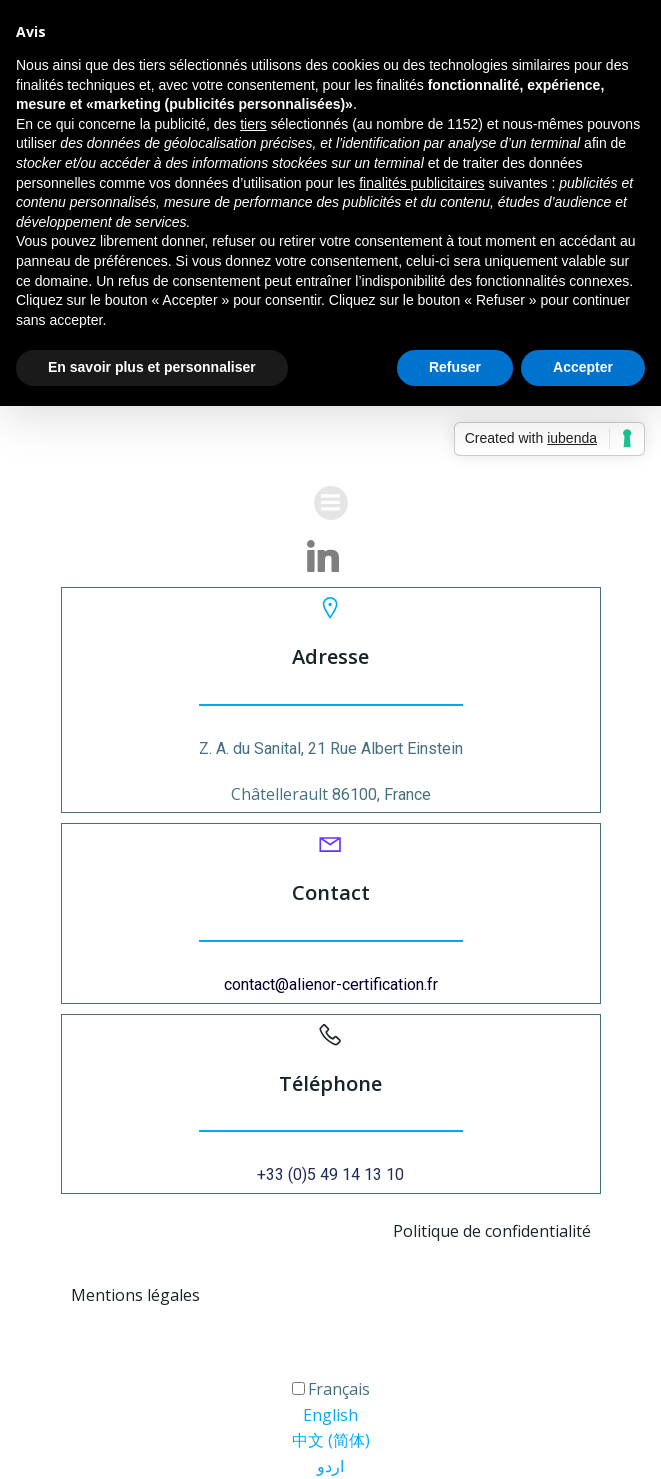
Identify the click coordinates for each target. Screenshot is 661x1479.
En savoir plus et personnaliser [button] (152, 367)
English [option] (330, 1415)
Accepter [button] (583, 367)
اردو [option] (330, 1466)
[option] (330, 1416)
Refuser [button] (455, 367)
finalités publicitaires (421, 183)
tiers (253, 124)
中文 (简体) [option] (331, 1440)
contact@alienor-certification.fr (331, 984)
